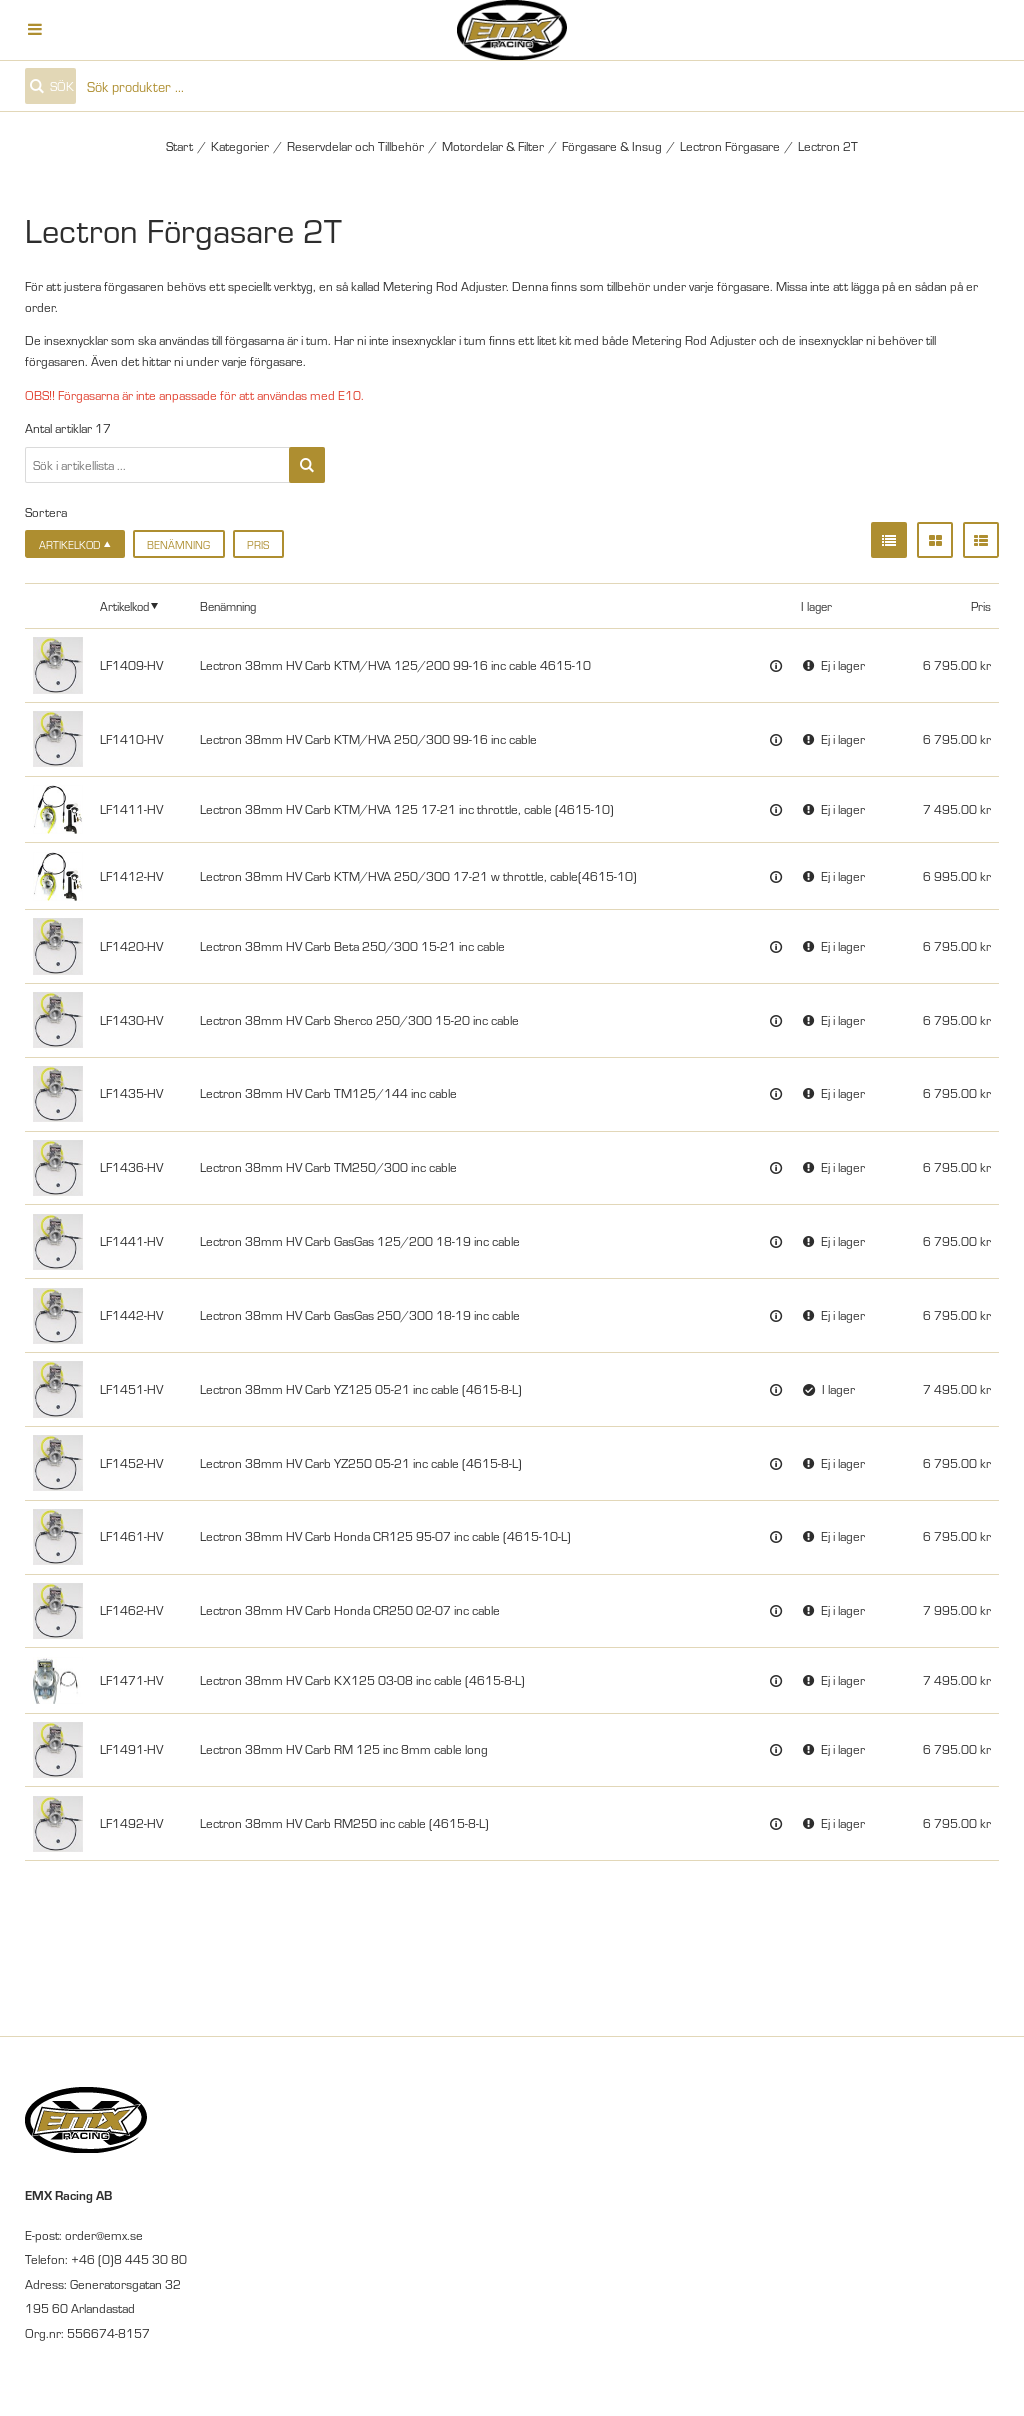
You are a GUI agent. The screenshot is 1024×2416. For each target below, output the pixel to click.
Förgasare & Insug (612, 146)
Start (179, 146)
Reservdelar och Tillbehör (355, 146)
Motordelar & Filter (493, 146)
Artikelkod (124, 605)
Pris (258, 544)
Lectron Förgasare (730, 146)
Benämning (178, 544)
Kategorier (240, 146)
